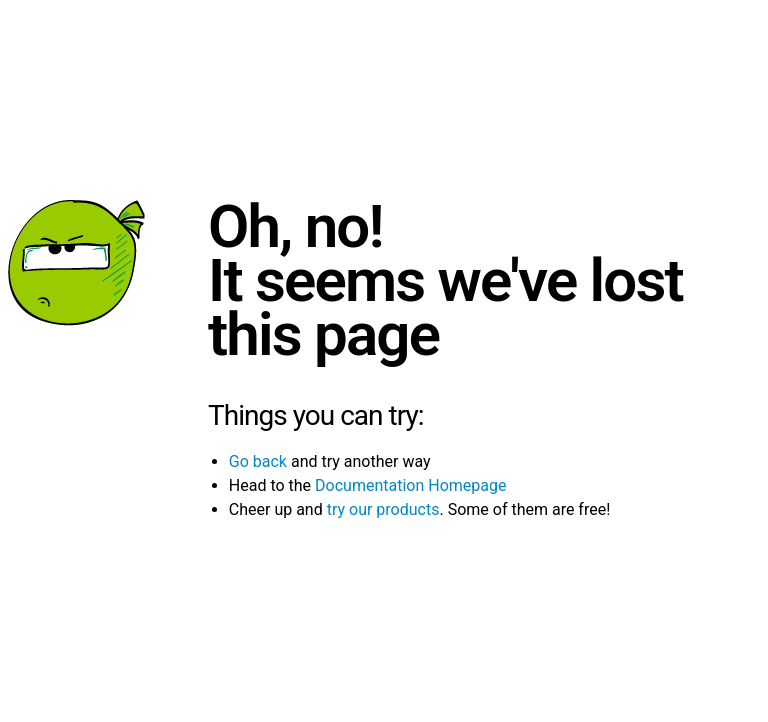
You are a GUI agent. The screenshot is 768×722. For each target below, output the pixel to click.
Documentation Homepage (410, 485)
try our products (383, 509)
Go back (258, 461)
